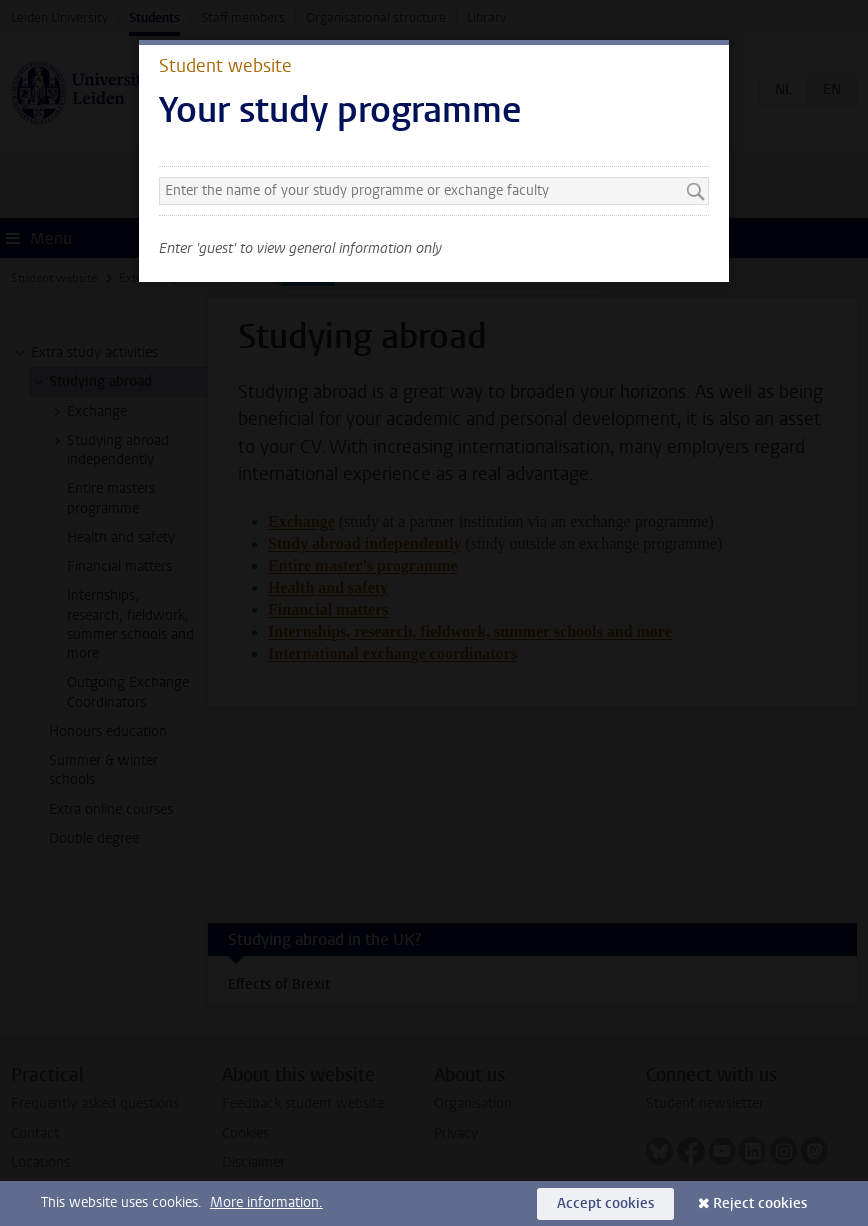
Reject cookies (760, 1203)
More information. (266, 1202)
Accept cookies (605, 1203)
